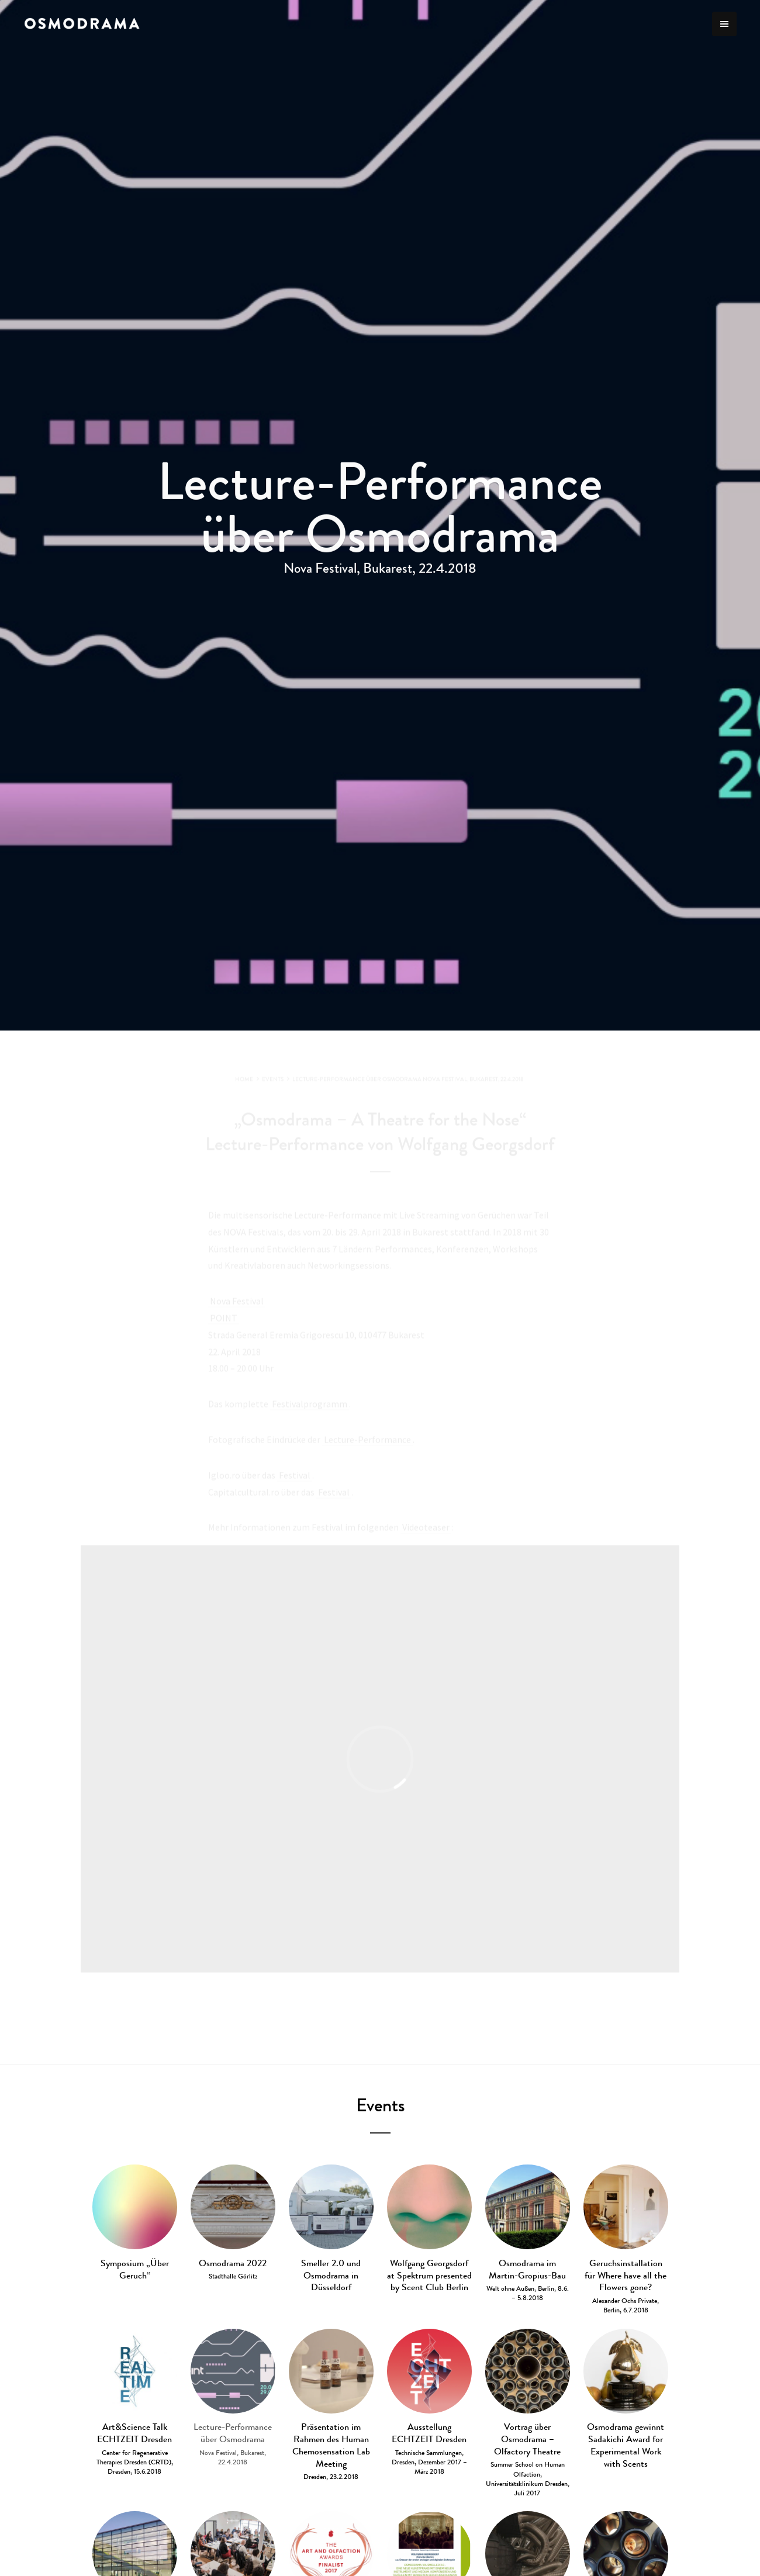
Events (380, 2105)
